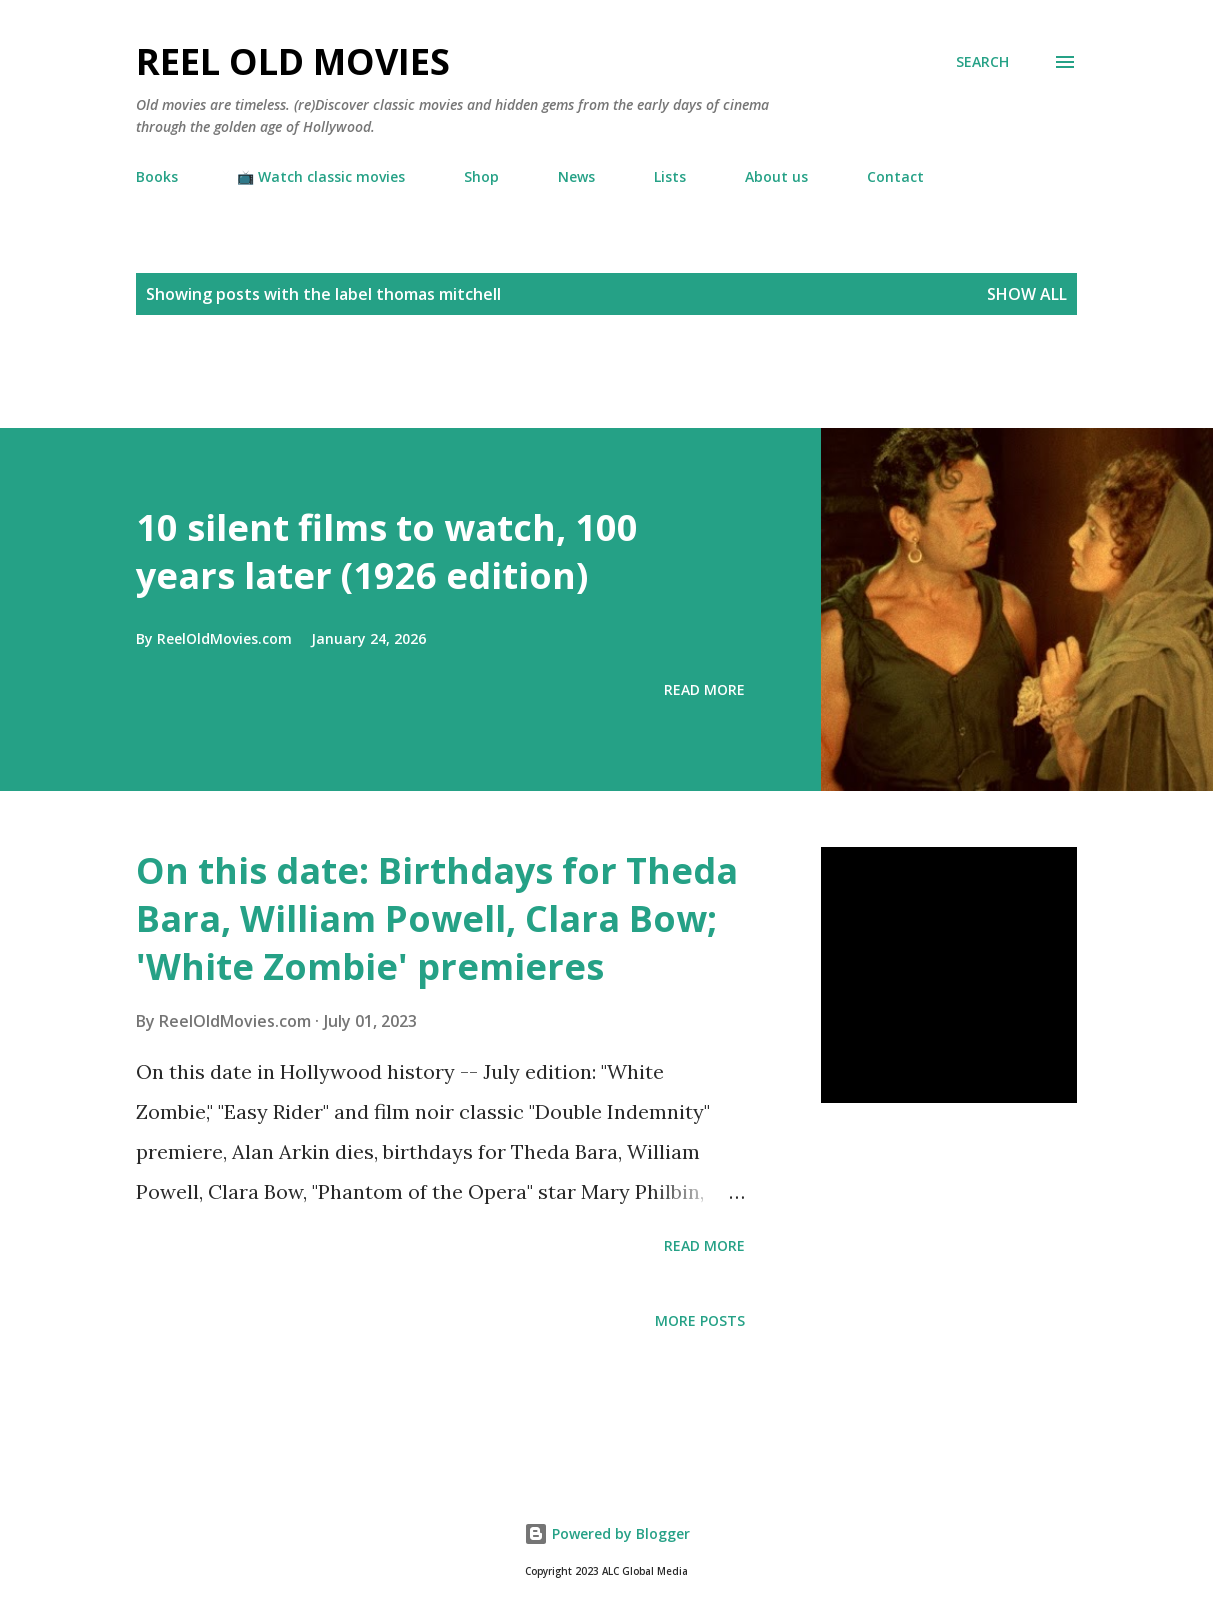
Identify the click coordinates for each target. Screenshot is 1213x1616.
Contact (895, 176)
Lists (670, 176)
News (576, 176)
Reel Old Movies (293, 61)
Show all (1027, 294)
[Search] (982, 62)
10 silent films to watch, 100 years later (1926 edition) (387, 551)
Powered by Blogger (607, 1533)
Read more (704, 689)
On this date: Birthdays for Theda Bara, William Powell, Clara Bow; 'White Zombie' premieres (437, 918)
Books (157, 176)
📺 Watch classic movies (321, 176)
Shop (481, 176)
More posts (700, 1320)
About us (776, 176)
